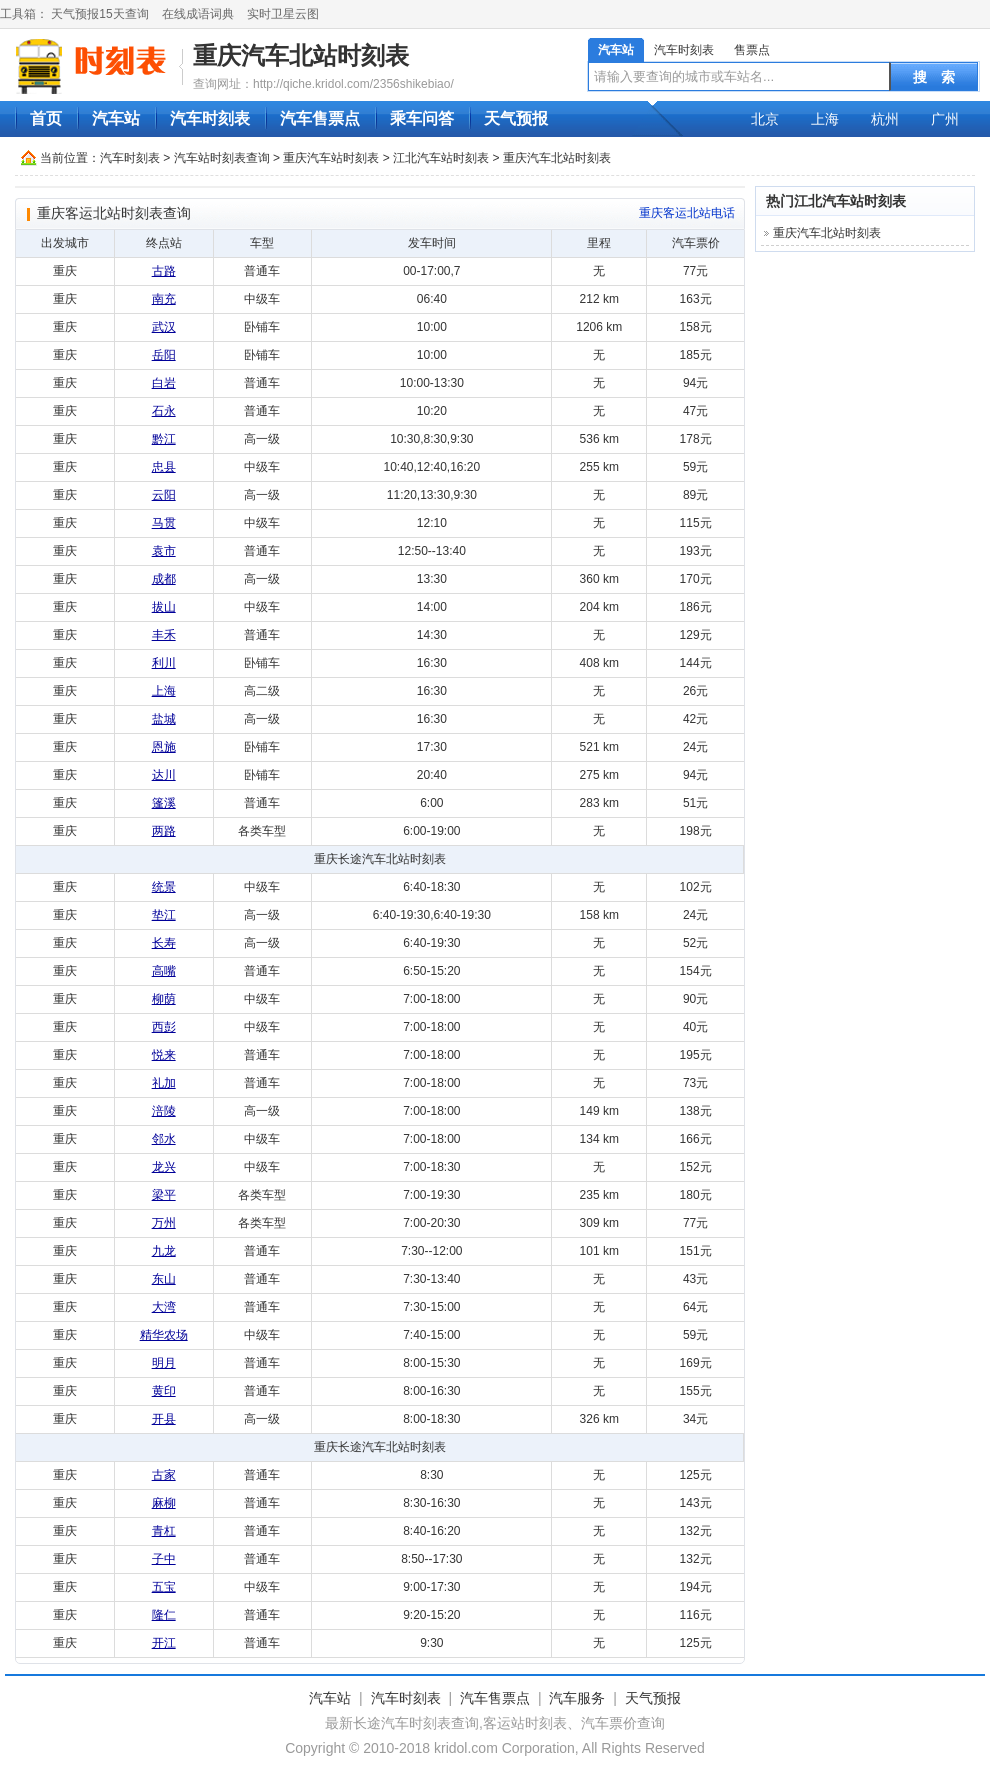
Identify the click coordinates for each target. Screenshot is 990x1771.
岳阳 (164, 355)
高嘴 (164, 971)
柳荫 (164, 999)
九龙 (164, 1251)
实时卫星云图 (283, 14)
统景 (164, 887)
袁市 (164, 551)
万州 (164, 1223)
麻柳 (164, 1503)
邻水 (164, 1139)
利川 (164, 663)
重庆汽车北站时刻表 (301, 55)
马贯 (164, 523)
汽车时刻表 (684, 50)
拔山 (164, 607)
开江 (164, 1643)
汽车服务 (577, 1698)
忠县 (164, 467)
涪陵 (164, 1111)
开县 (164, 1419)
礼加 (164, 1083)
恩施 (164, 747)
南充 (164, 299)
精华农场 (164, 1335)
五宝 (164, 1587)
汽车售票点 (320, 118)
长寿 (164, 943)
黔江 (164, 439)
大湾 (164, 1307)
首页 (46, 118)
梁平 (164, 1195)
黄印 (164, 1391)
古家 (164, 1475)
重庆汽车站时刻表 (331, 158)
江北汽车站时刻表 (441, 158)
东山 (164, 1279)
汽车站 (616, 50)
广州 (945, 119)
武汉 (164, 327)
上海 (825, 119)
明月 (164, 1363)
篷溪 (164, 803)
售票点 (752, 50)
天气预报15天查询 (99, 14)
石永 (164, 411)
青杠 (164, 1531)
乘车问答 (422, 118)
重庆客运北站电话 (687, 213)
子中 (164, 1559)
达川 (164, 775)
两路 (164, 831)
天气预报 (516, 118)
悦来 (164, 1055)
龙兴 (164, 1167)
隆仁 (164, 1615)
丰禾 (164, 635)
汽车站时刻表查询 (222, 158)
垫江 (164, 915)
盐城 (164, 719)
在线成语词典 (198, 14)
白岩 (164, 383)
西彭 (164, 1027)
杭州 (885, 119)
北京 (765, 119)
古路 (164, 271)
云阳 (164, 495)
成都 (164, 579)
